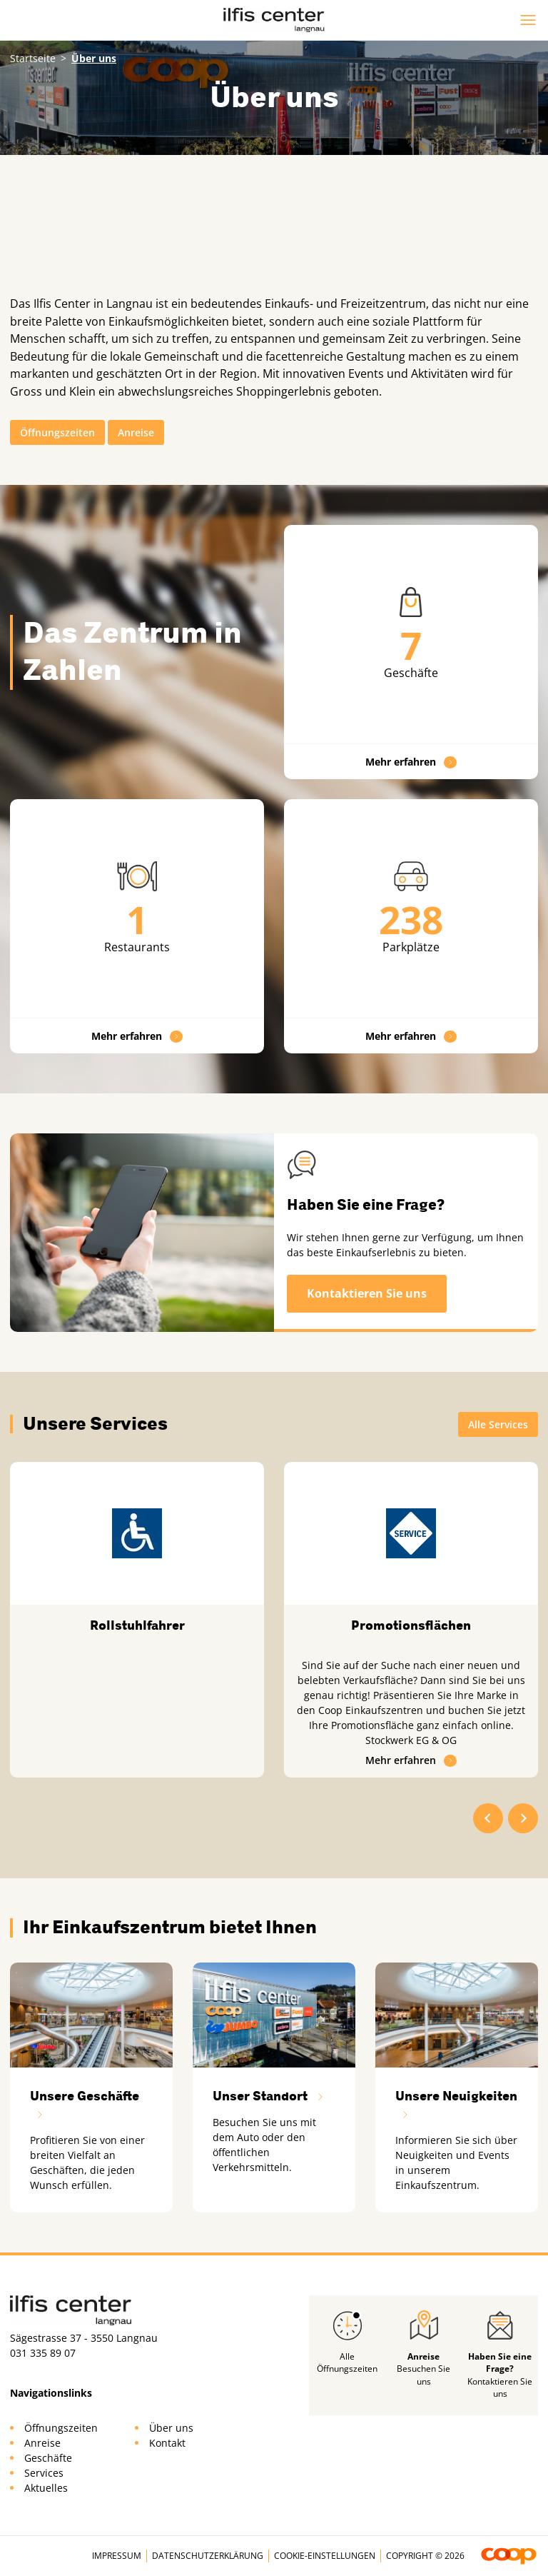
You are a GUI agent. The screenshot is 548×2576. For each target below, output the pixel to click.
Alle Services (498, 1424)
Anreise (136, 432)
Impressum (116, 2556)
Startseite (33, 58)
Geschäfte (48, 2458)
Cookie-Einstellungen (324, 2556)
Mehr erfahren (411, 761)
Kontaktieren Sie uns (367, 1293)
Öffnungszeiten (57, 432)
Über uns (171, 2428)
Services (44, 2473)
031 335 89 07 (43, 2353)
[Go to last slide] (488, 1818)
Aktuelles (46, 2488)
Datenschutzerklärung (207, 2556)
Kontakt (167, 2443)
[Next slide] (523, 1818)
